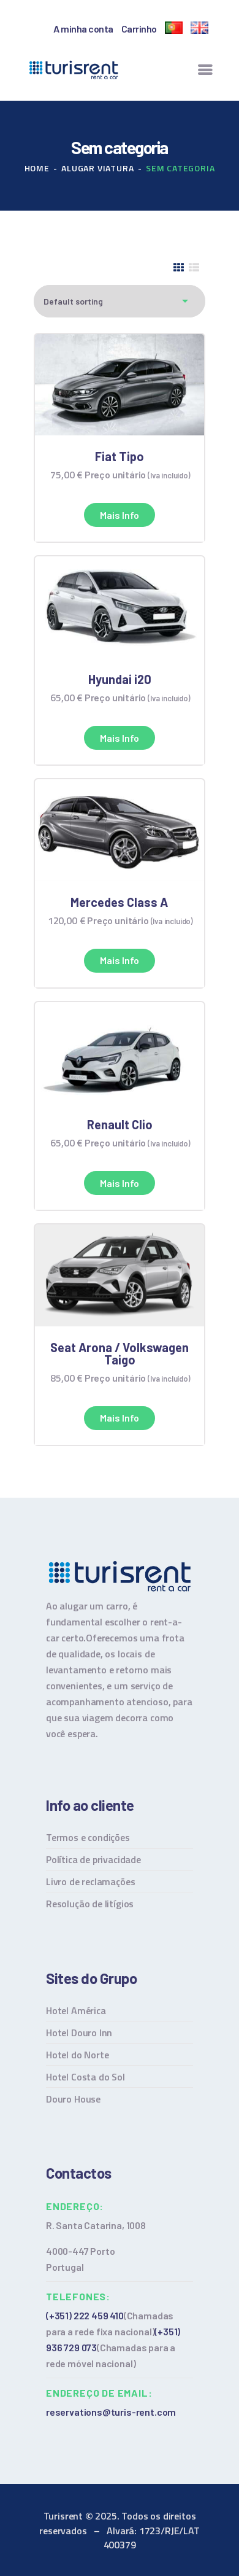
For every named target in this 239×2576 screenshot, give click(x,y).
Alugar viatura (97, 167)
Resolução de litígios (90, 1903)
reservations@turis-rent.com (111, 2412)
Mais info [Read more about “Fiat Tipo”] (119, 515)
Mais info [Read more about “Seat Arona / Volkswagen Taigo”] (119, 1417)
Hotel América (76, 2010)
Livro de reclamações (90, 1881)
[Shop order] (119, 301)
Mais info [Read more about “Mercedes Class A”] (119, 960)
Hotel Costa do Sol (85, 2076)
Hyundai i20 (119, 679)
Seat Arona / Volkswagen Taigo (119, 1353)
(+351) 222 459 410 (85, 2315)
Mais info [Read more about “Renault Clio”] (119, 1183)
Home (37, 168)
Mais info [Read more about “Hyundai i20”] (119, 738)
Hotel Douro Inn (79, 2032)
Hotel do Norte (77, 2054)
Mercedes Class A (119, 902)
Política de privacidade (93, 1859)
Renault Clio (120, 1124)
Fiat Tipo (119, 456)
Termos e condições (88, 1837)
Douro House (73, 2099)
